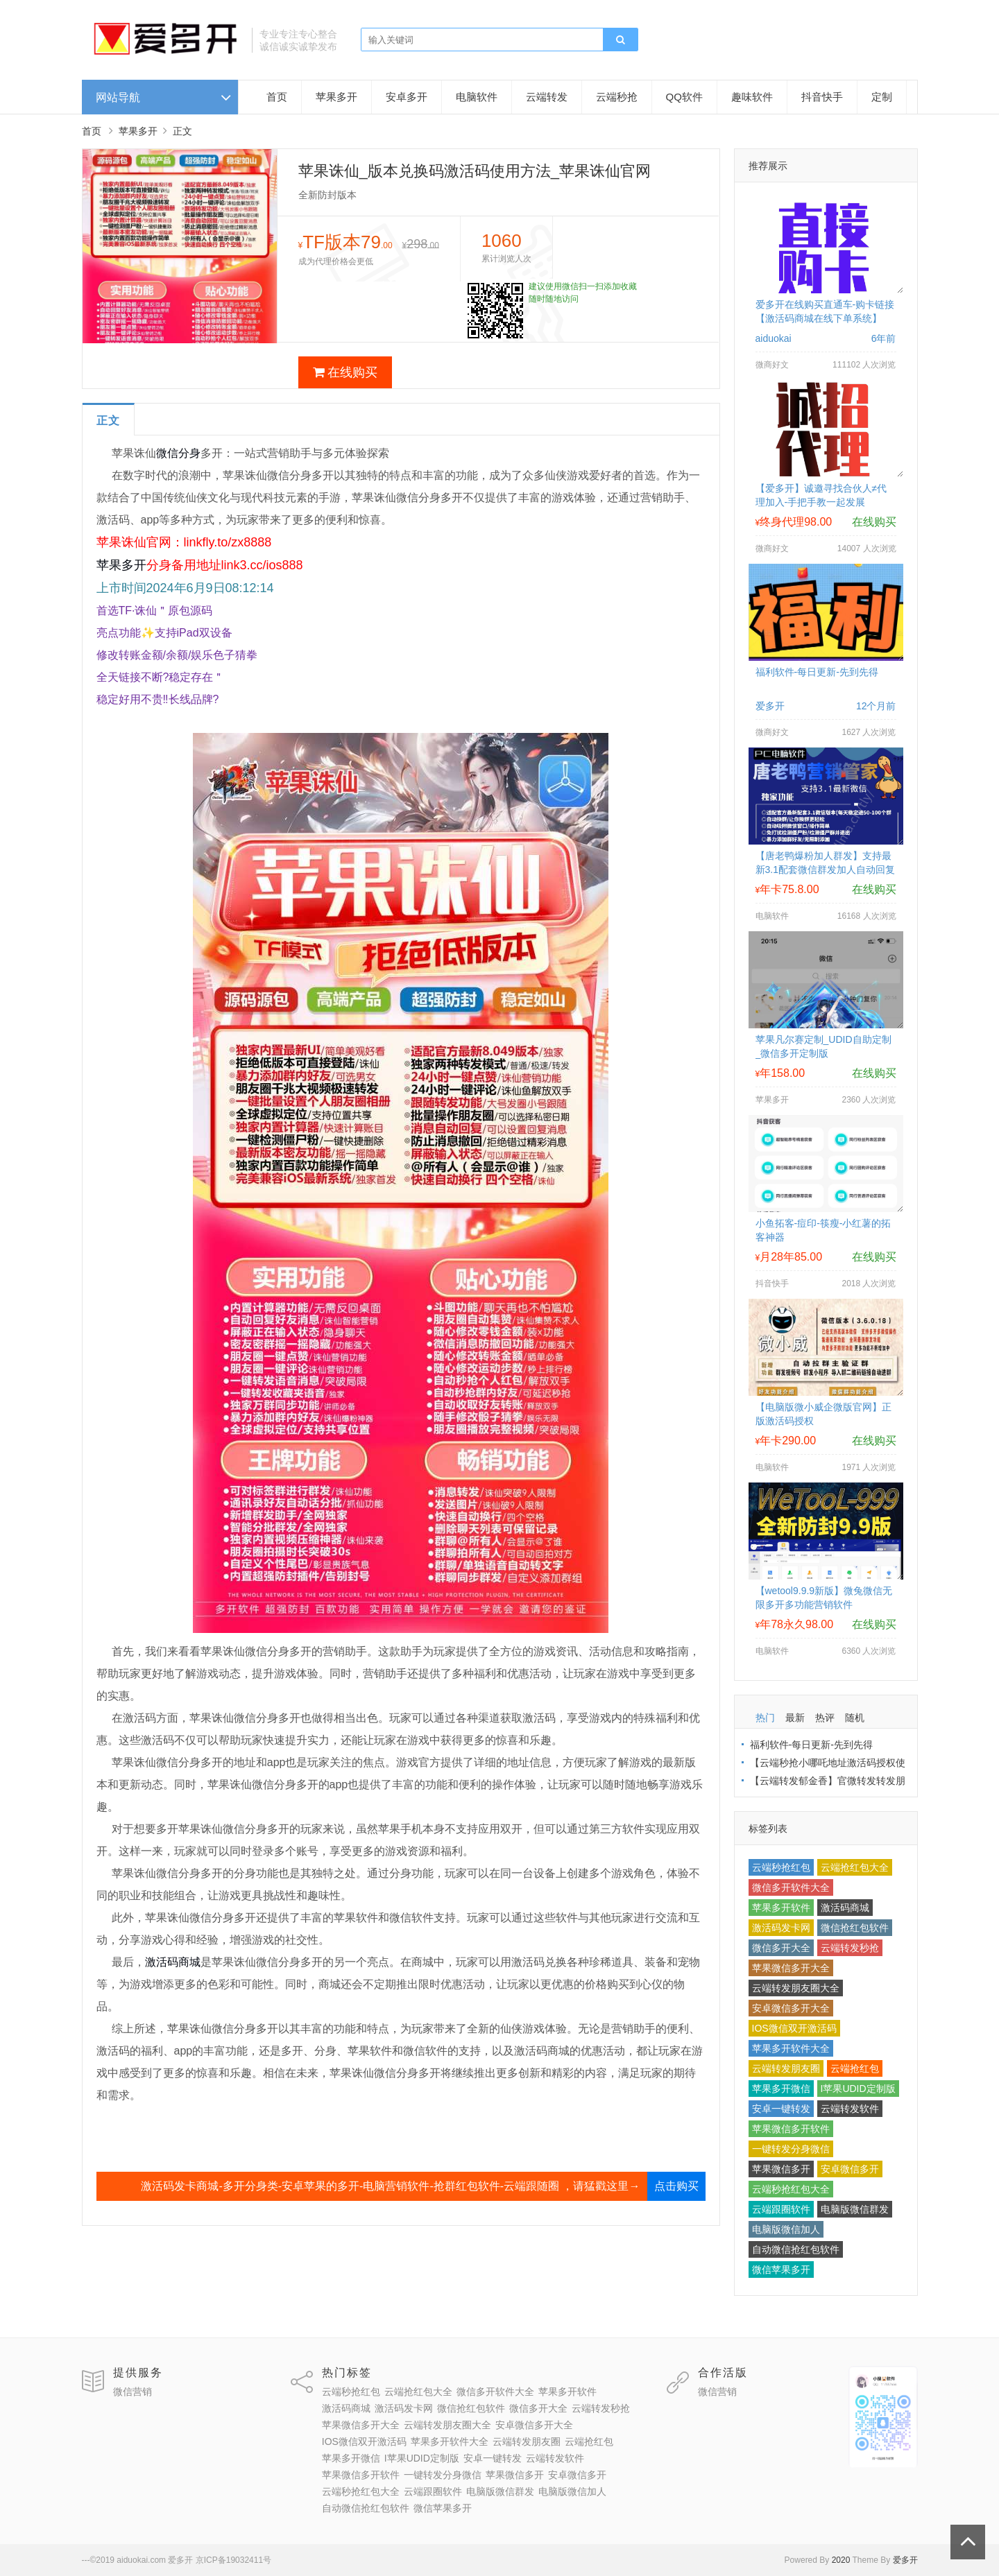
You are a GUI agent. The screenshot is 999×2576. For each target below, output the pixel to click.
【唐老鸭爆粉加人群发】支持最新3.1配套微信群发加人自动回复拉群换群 (825, 869)
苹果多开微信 (781, 2088)
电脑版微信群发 (855, 2209)
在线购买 (345, 372)
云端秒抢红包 (781, 1867)
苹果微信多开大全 (791, 1967)
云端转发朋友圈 (786, 2068)
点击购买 (676, 2186)
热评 (825, 1717)
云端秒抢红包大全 (791, 2189)
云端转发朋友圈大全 (795, 1988)
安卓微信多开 (850, 2169)
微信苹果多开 (781, 2269)
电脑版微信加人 (786, 2229)
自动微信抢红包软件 (795, 2249)
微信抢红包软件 (855, 1927)
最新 (795, 1717)
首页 (276, 97)
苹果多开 (336, 97)
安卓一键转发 (781, 2108)
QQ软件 (684, 97)
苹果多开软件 (781, 1907)
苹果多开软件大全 (791, 2048)
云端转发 (546, 97)
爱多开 (905, 2560)
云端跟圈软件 (781, 2209)
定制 (881, 97)
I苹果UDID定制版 (858, 2088)
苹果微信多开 (781, 2169)
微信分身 (178, 453)
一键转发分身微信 (791, 2148)
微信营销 (132, 2391)
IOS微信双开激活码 (794, 2028)
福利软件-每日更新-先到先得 (816, 671)
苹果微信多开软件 (791, 2128)
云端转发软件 (850, 2108)
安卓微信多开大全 (791, 2008)
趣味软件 (752, 97)
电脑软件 (476, 97)
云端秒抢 (617, 97)
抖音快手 (822, 97)
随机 (854, 1717)
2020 (841, 2560)
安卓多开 (406, 97)
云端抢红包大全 (855, 1867)
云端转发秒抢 (850, 1947)
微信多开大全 (781, 1947)
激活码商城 (172, 1962)
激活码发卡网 (781, 1927)
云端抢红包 (854, 2068)
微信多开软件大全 (791, 1887)
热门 (765, 1717)
